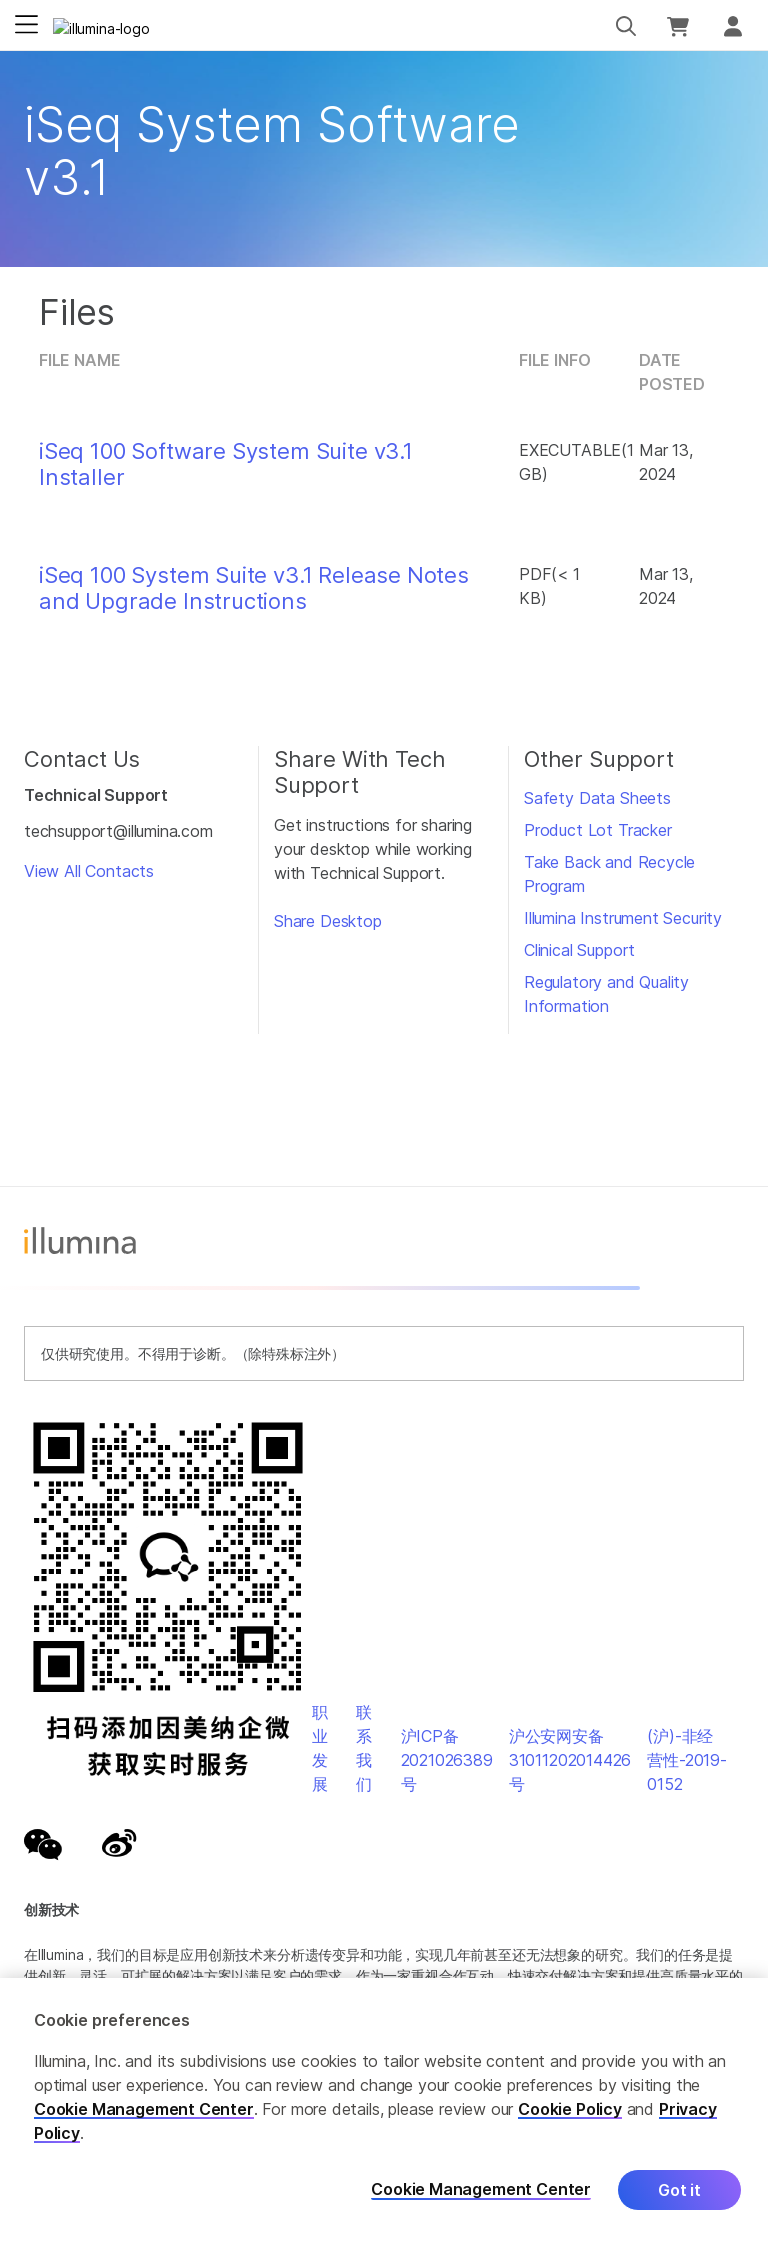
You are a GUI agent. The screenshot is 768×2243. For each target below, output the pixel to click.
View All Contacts (89, 871)
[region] (384, 2110)
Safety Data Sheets (597, 798)
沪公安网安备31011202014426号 (570, 1760)
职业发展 (320, 1748)
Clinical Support (579, 950)
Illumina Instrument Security (623, 918)
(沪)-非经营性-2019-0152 (687, 1760)
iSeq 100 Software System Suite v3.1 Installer (226, 464)
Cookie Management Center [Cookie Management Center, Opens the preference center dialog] (481, 2189)
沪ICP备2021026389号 (447, 1760)
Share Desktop (328, 921)
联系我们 (364, 1748)
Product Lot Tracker (598, 830)
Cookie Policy (570, 2109)
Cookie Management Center (144, 2109)
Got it (679, 2190)
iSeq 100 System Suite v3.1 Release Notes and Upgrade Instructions (254, 588)
